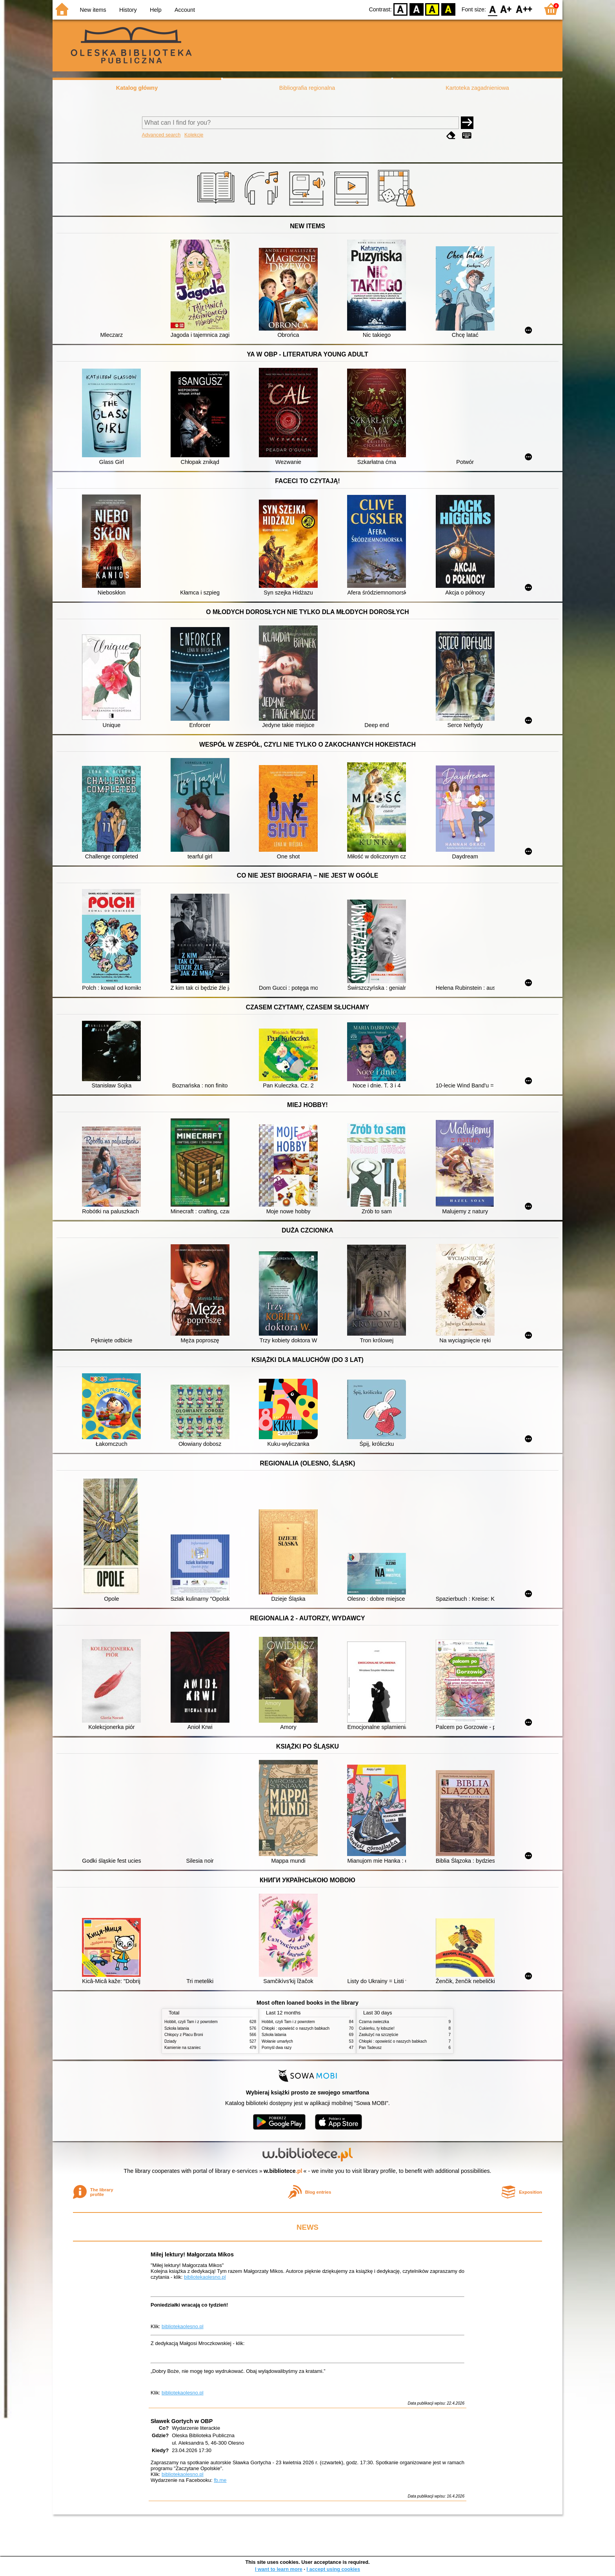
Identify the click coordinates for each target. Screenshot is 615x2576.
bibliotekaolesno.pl (205, 2277)
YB (432, 8)
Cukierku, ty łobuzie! (377, 2028)
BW (416, 8)
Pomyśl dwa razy (276, 2047)
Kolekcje (193, 135)
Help (156, 10)
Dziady (170, 2041)
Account (185, 10)
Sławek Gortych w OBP (182, 2421)
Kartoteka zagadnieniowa (477, 88)
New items (93, 10)
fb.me (220, 2480)
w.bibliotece (283, 2171)
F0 (492, 8)
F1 (506, 8)
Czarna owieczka (374, 2022)
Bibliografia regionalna (307, 88)
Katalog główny (137, 88)
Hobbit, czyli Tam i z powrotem (191, 2022)
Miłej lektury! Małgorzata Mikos (192, 2254)
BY (448, 8)
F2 (524, 8)
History (128, 10)
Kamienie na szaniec (182, 2047)
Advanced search (161, 135)
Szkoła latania (176, 2028)
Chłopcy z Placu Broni (183, 2034)
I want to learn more (278, 2569)
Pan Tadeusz (370, 2047)
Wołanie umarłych (277, 2041)
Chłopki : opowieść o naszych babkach (295, 2028)
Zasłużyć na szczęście (378, 2034)
